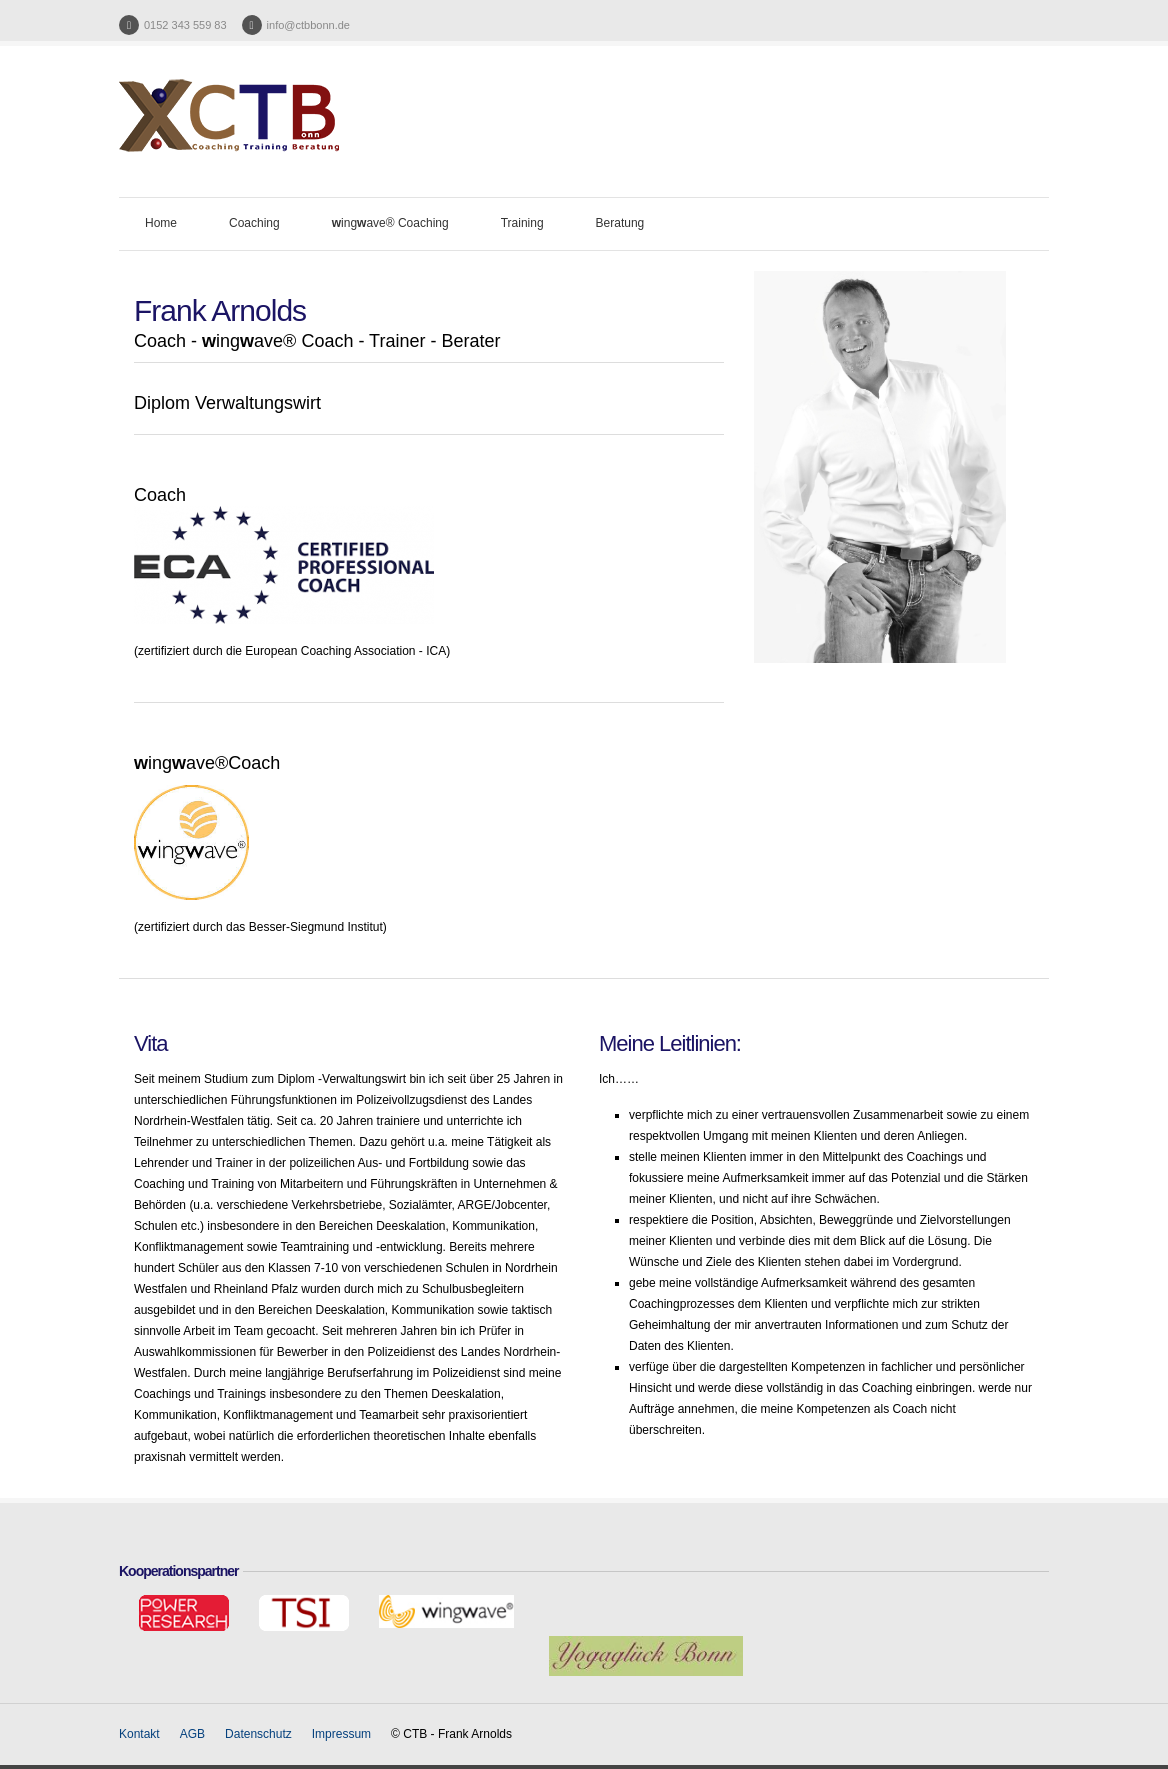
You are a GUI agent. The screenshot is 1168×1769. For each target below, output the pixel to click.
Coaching (254, 223)
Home (161, 223)
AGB (192, 1734)
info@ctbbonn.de (308, 25)
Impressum (341, 1734)
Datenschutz (258, 1734)
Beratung (620, 223)
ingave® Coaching (390, 223)
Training (522, 223)
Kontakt (139, 1734)
